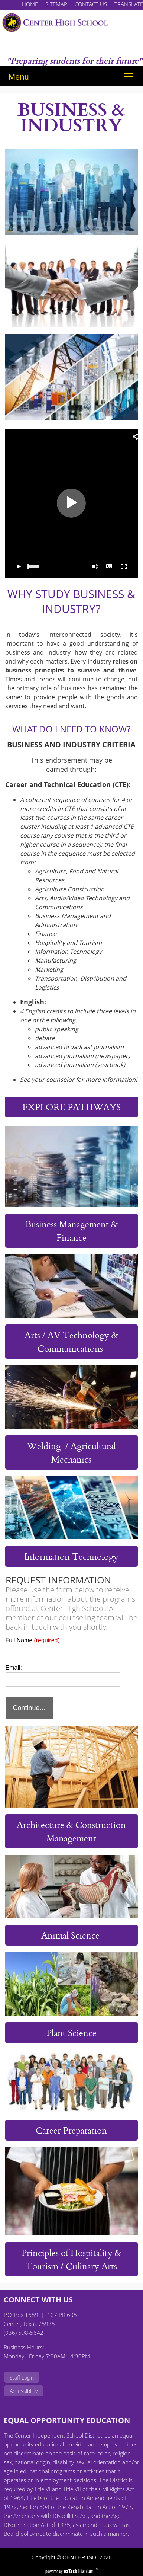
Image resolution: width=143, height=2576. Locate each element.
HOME (30, 4)
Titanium (79, 2571)
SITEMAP (56, 4)
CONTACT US (91, 4)
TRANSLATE (128, 4)
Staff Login (22, 2377)
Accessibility (24, 2390)
